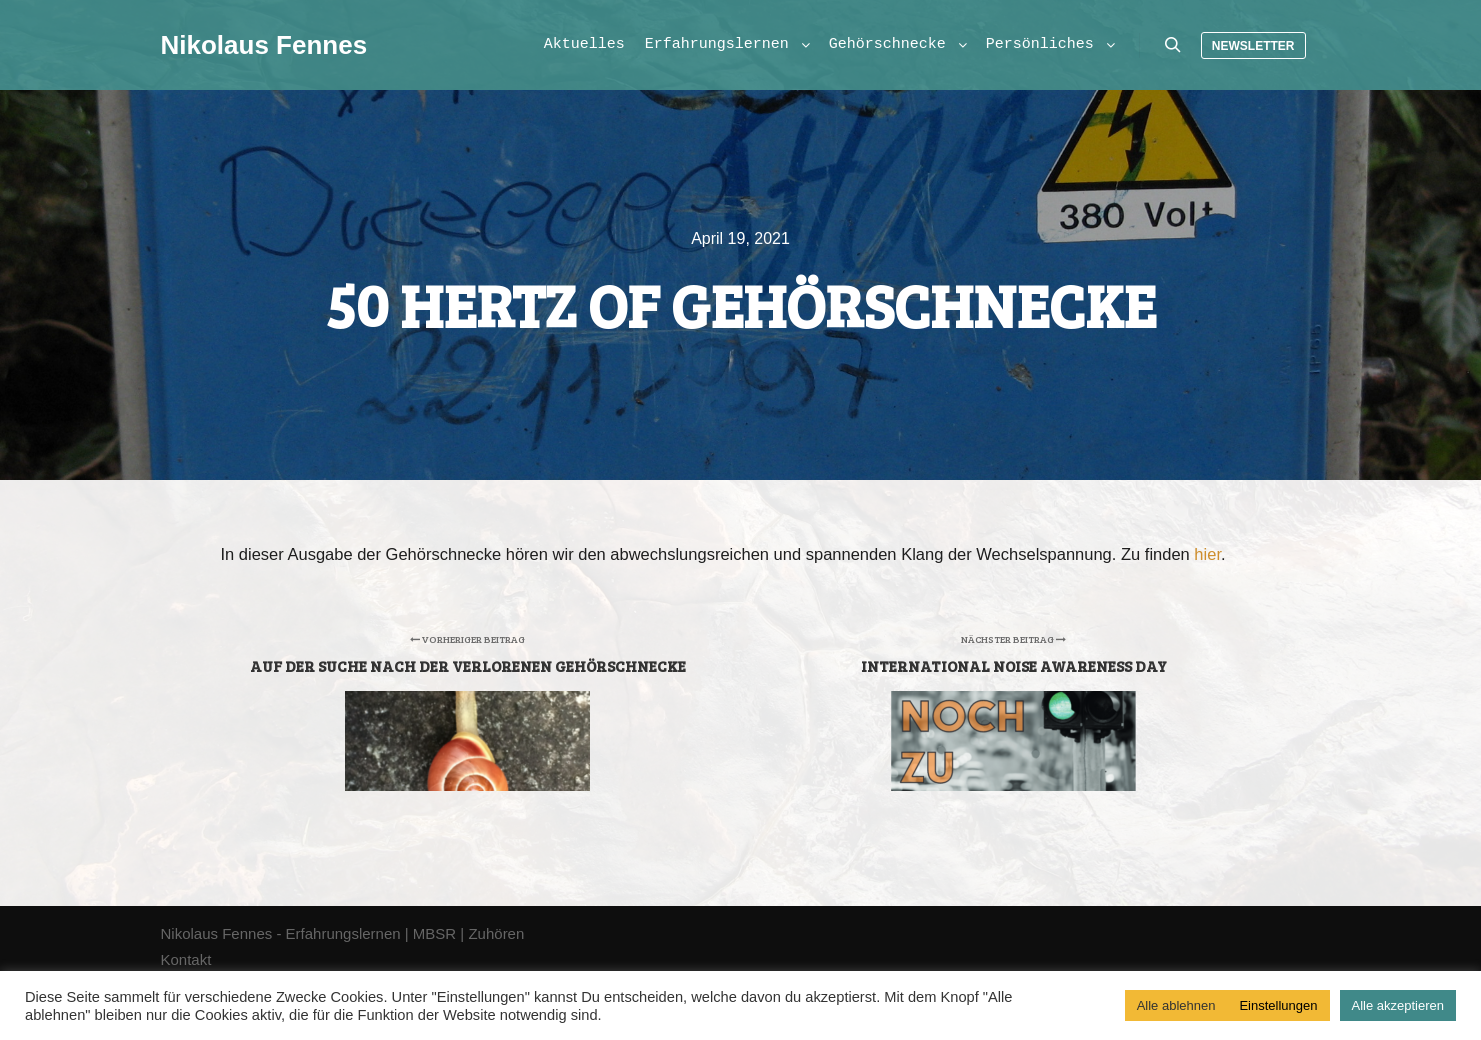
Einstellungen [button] (1278, 1005)
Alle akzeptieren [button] (1398, 1005)
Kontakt (186, 959)
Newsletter (1253, 46)
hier (1207, 554)
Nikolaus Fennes (261, 45)
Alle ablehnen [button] (1176, 1005)
